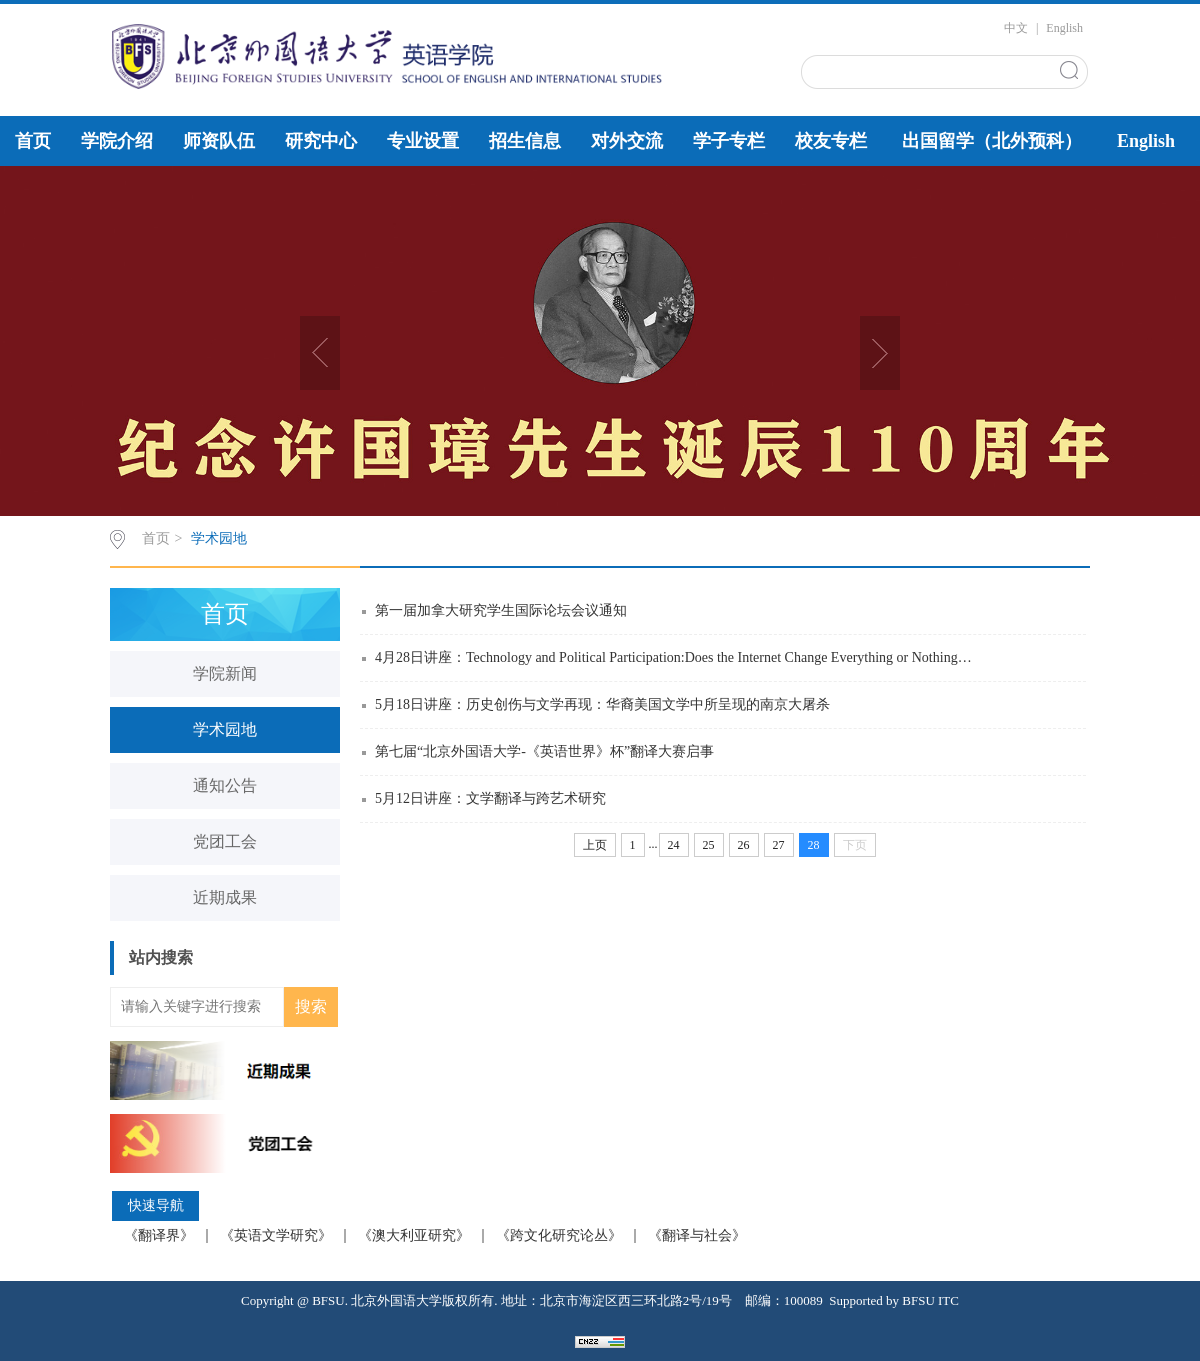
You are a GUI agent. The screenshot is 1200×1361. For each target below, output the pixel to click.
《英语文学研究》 (276, 1236)
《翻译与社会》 (697, 1236)
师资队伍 (219, 141)
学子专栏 (729, 141)
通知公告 (225, 785)
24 (674, 845)
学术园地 (219, 538)
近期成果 (225, 897)
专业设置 (423, 141)
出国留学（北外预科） (992, 141)
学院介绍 (117, 141)
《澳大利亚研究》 (414, 1236)
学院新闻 (225, 673)
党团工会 (225, 841)
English (1064, 28)
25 (709, 845)
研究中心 (321, 141)
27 (779, 845)
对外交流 (627, 141)
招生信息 (525, 141)
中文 (1016, 28)
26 (744, 845)
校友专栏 (831, 141)
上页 (595, 845)
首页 (33, 141)
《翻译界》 (159, 1236)
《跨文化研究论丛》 (559, 1236)
